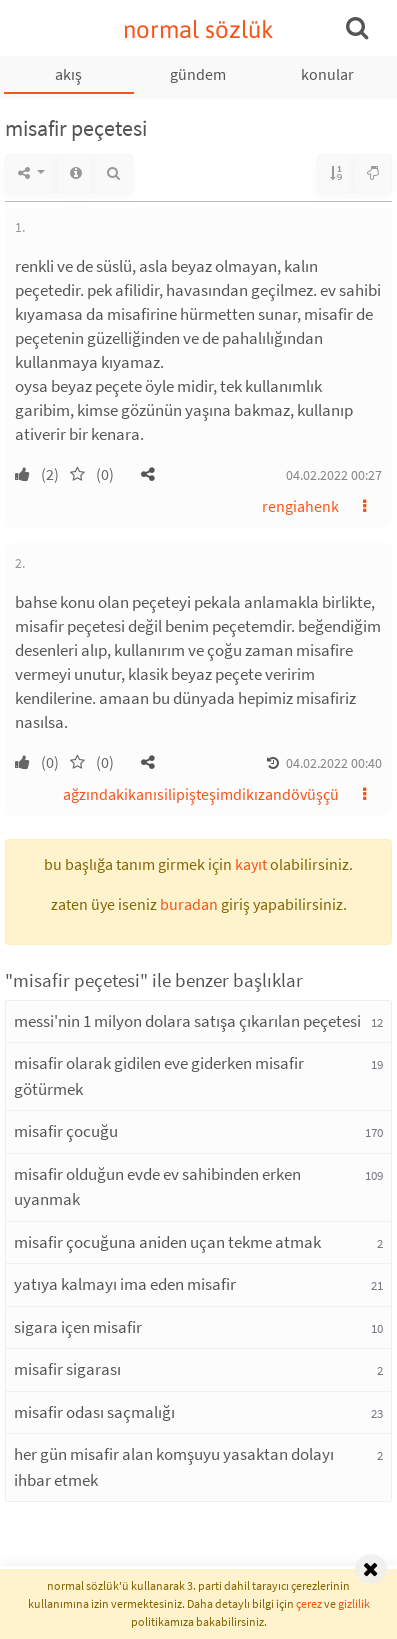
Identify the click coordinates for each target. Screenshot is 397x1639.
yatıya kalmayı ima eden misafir (125, 1284)
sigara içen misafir (78, 1327)
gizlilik (354, 1603)
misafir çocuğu (66, 1131)
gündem (198, 74)
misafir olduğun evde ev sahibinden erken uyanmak (157, 1187)
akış (68, 74)
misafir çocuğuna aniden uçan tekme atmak (167, 1242)
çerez (309, 1603)
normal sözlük (198, 29)
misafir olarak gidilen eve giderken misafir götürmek (159, 1076)
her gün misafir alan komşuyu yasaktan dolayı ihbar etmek (174, 1467)
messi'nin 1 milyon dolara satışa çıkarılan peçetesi (187, 1021)
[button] (148, 474)
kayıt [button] (251, 864)
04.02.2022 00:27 (334, 475)
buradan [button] (189, 904)
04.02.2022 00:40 (334, 763)
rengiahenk (300, 506)
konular (327, 74)
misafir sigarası (67, 1369)
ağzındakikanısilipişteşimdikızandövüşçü (201, 794)
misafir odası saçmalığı (94, 1412)
